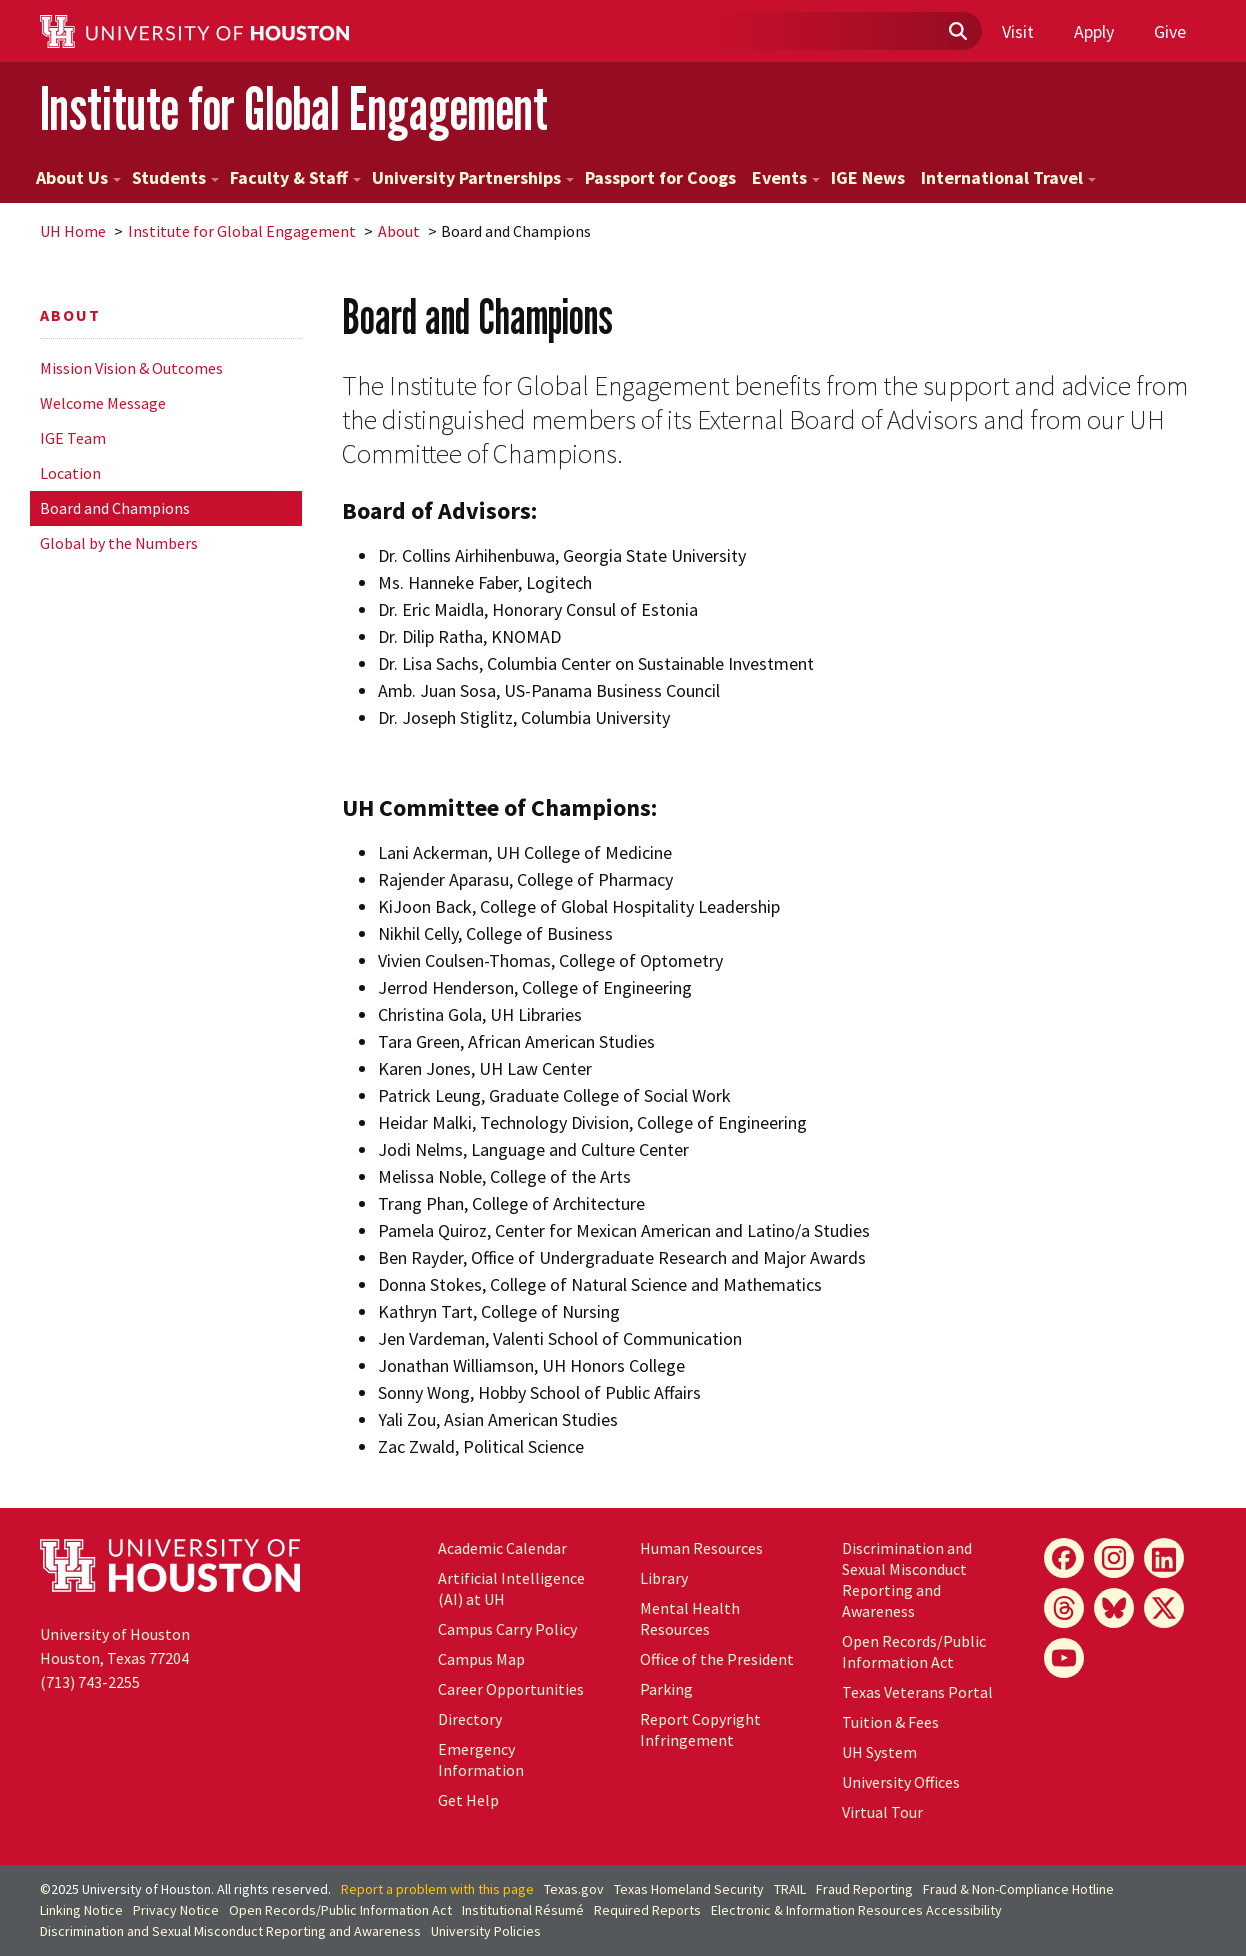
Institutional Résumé (523, 1910)
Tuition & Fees (890, 1722)
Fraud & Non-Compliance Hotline (1018, 1889)
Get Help (468, 1800)
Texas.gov (574, 1889)
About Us (78, 177)
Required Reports (647, 1910)
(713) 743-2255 (90, 1682)
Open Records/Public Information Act (914, 1651)
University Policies (486, 1931)
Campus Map (481, 1659)
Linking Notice (81, 1910)
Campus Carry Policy (507, 1629)
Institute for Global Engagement (294, 108)
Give (1170, 31)
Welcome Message (103, 403)
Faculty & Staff (295, 177)
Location (70, 473)
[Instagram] (1114, 1558)
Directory (470, 1719)
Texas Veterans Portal (917, 1692)
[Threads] (1064, 1608)
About (399, 231)
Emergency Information (481, 1759)
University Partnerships (473, 177)
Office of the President (717, 1659)
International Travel (1008, 177)
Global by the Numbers (119, 543)
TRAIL (790, 1889)
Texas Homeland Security (689, 1889)
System (879, 1752)
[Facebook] (1064, 1558)
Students (175, 177)
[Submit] (957, 32)
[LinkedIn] (1164, 1558)
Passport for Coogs (660, 177)
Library (664, 1578)
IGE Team (73, 438)
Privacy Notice (176, 1910)
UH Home (73, 231)
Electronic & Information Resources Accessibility (856, 1910)
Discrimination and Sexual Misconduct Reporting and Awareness (907, 1579)
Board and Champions (115, 508)
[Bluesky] (1114, 1608)
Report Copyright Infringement (700, 1729)
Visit (1018, 31)
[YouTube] (1064, 1658)
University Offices (901, 1782)
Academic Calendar (502, 1548)
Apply (1094, 31)
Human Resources (701, 1548)
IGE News (868, 177)
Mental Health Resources (690, 1618)
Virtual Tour (882, 1812)
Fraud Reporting (864, 1889)
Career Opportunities (511, 1689)
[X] (1164, 1608)
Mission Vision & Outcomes (131, 368)
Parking (666, 1689)
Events (786, 177)
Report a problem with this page (437, 1889)
